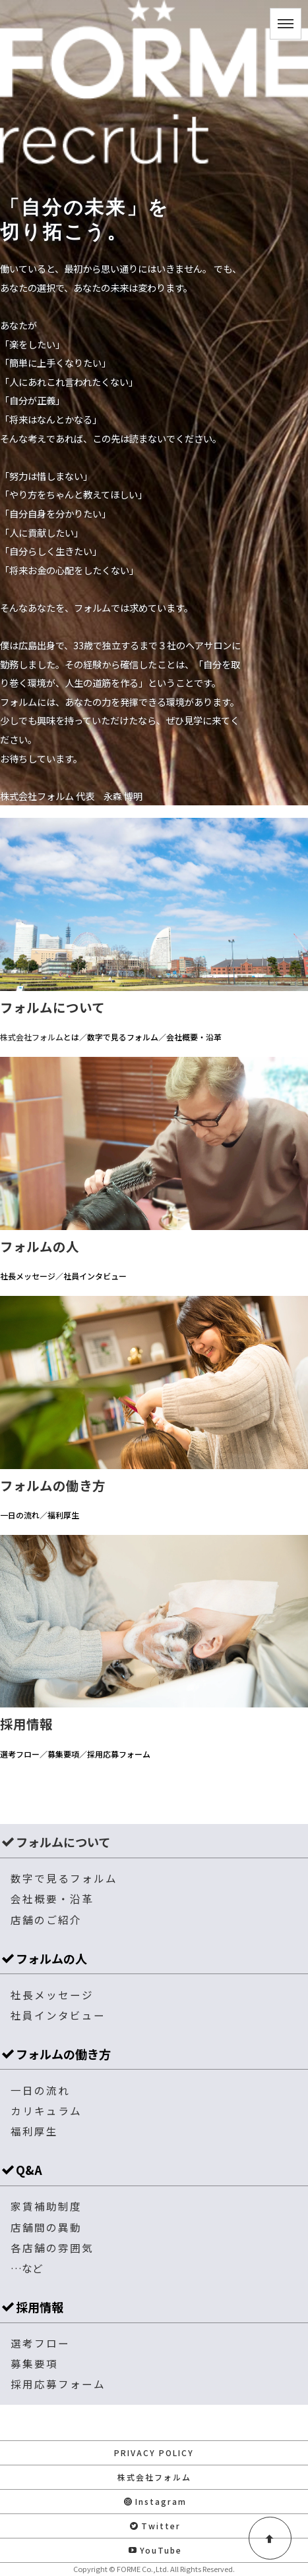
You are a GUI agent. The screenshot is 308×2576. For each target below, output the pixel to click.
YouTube (155, 2550)
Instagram (155, 2501)
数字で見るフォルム (64, 1878)
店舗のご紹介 (46, 1919)
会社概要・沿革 (52, 1898)
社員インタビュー (58, 2015)
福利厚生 (34, 2131)
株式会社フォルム (154, 2476)
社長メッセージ (52, 1994)
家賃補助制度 (46, 2206)
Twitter (155, 2525)
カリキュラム (46, 2110)
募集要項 (34, 2363)
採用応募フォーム (58, 2383)
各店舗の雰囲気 (52, 2247)
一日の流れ (40, 2090)
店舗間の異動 (46, 2227)
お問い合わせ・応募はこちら (154, 2422)
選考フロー (40, 2343)
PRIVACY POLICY (154, 2452)
